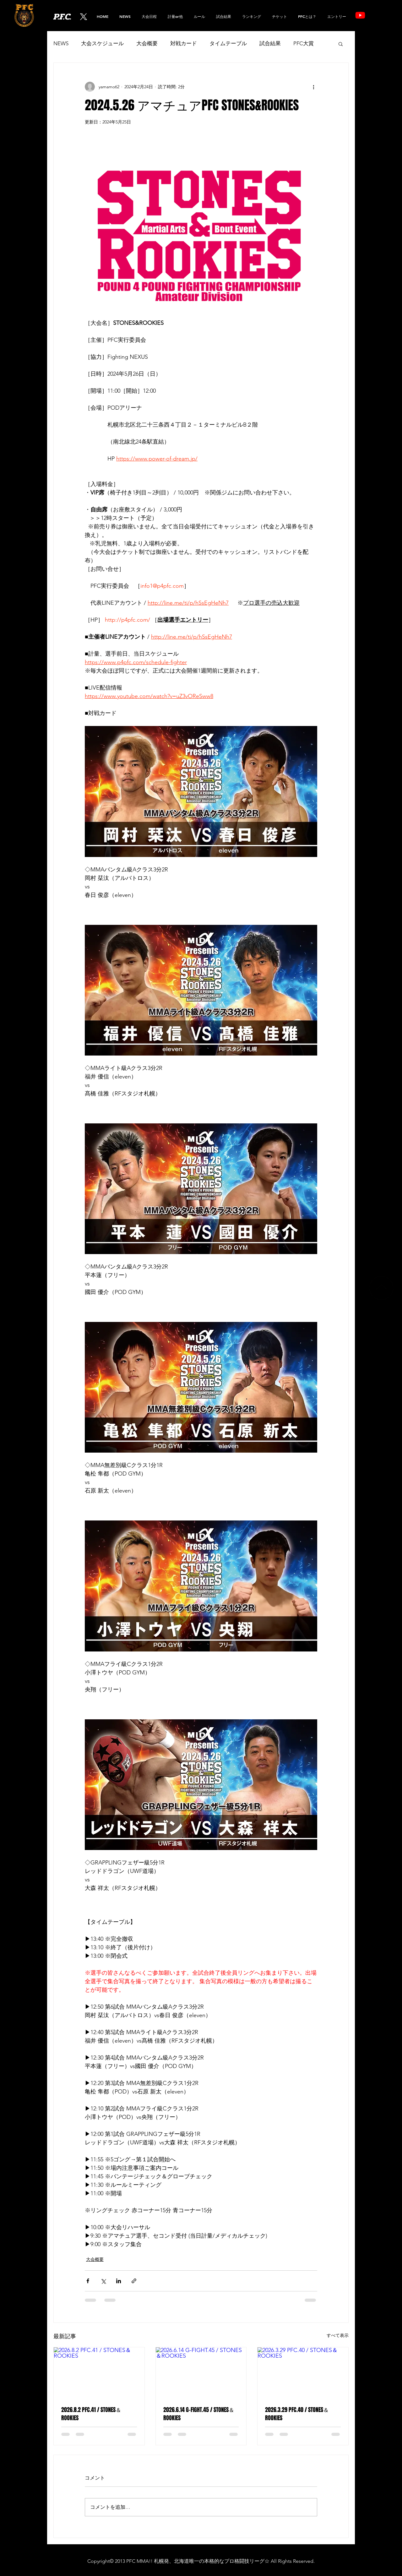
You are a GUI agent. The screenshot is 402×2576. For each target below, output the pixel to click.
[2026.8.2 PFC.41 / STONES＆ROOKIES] (99, 2372)
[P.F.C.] (69, 17)
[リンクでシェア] (134, 2281)
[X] (83, 16)
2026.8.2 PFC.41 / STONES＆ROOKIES (91, 2414)
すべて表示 (338, 2335)
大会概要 (147, 43)
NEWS (60, 43)
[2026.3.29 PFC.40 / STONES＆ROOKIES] (303, 2372)
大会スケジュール (102, 43)
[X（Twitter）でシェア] (103, 2281)
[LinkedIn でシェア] (119, 2281)
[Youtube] (360, 15)
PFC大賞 (303, 43)
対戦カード (183, 43)
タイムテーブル (228, 43)
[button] (251, 16)
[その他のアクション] (313, 86)
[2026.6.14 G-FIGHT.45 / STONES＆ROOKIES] (201, 2372)
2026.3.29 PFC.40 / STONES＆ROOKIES (297, 2414)
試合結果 (270, 43)
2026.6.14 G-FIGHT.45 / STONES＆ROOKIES (198, 2414)
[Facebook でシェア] (88, 2281)
